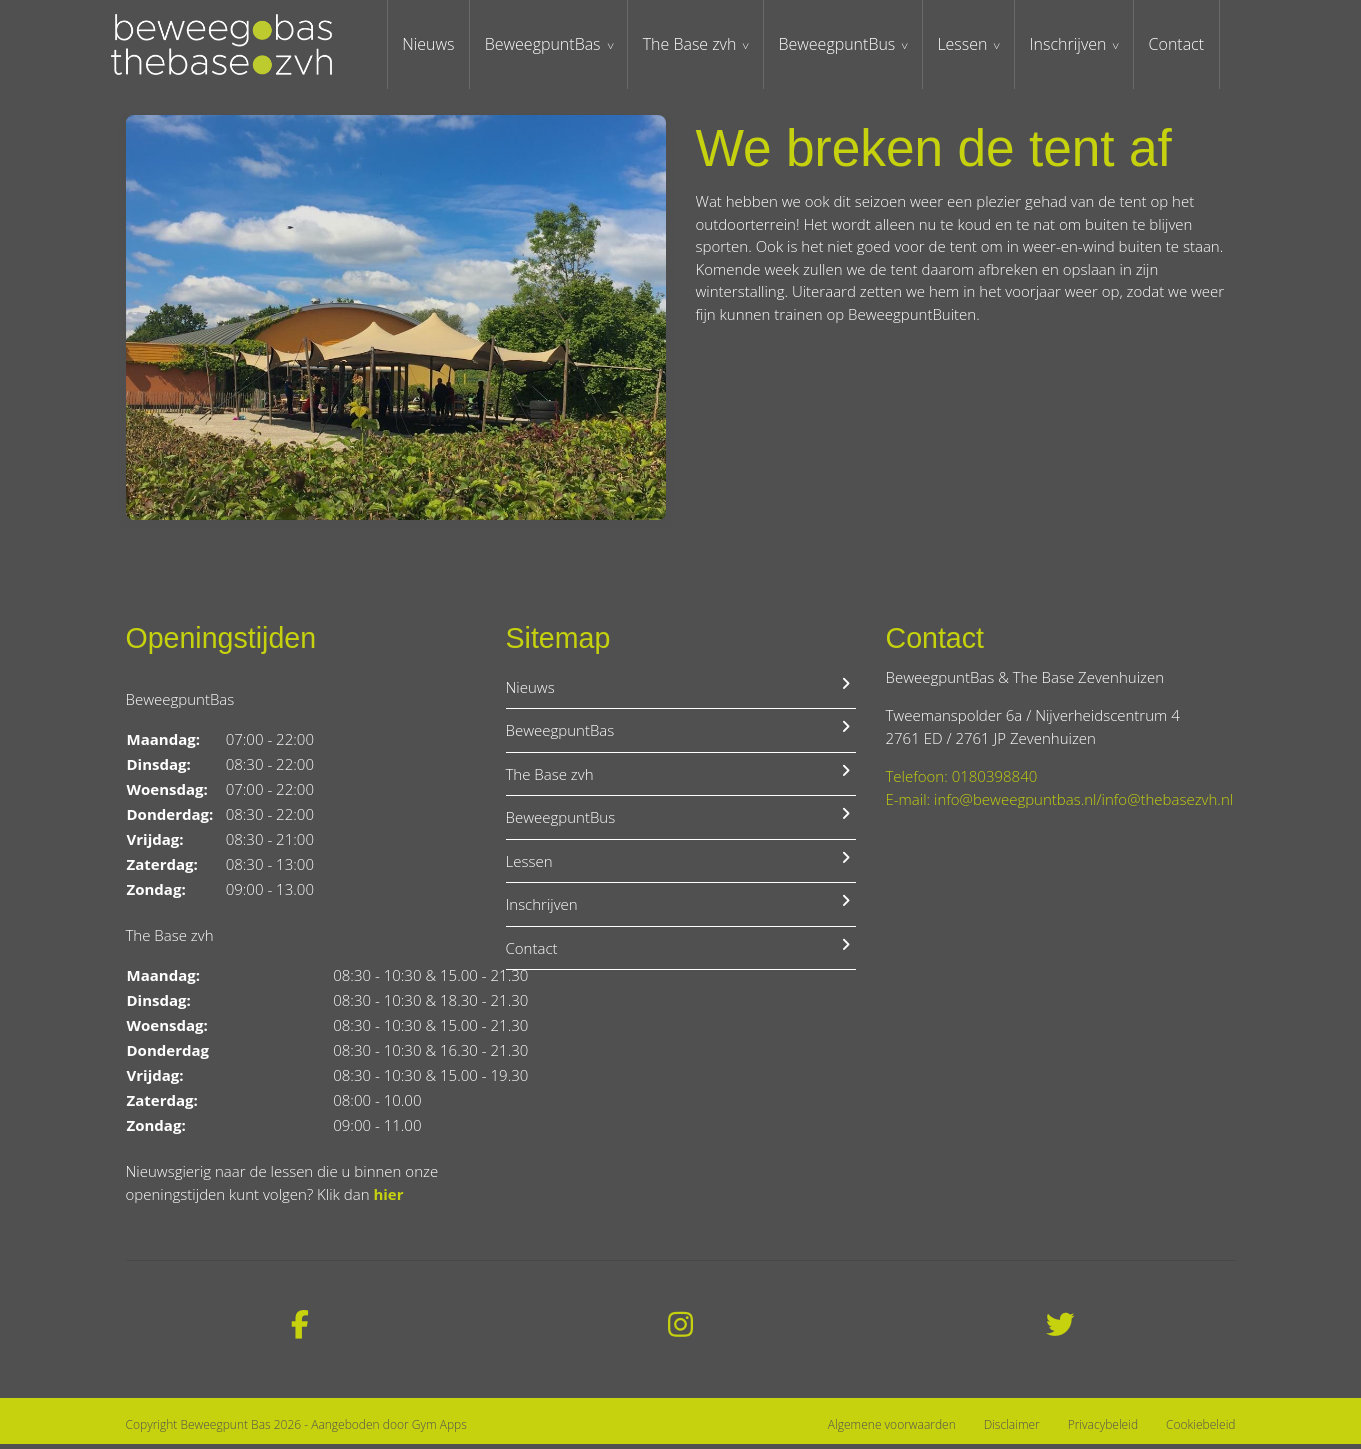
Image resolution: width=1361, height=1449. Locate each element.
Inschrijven (1082, 45)
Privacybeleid (1103, 1428)
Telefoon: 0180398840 (962, 781)
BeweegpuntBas (554, 45)
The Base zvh (702, 45)
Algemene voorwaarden (892, 1428)
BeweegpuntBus (849, 45)
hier (388, 1198)
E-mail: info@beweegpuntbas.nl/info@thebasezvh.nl (1060, 803)
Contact (1192, 45)
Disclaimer (1012, 1428)
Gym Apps (439, 1429)
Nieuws (438, 45)
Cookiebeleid (1201, 1428)
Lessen (976, 45)
